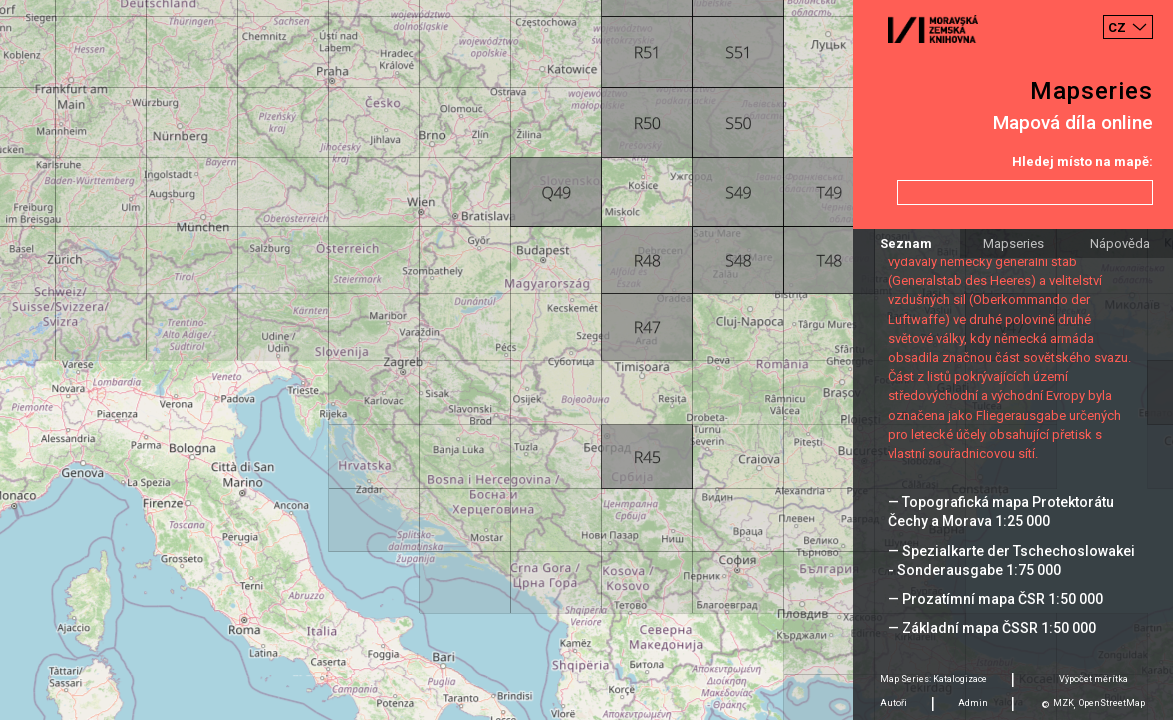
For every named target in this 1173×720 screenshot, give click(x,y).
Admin (973, 703)
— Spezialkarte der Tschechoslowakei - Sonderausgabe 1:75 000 (1011, 560)
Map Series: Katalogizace (933, 679)
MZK (1063, 703)
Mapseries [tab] (1013, 243)
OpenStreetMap (1112, 703)
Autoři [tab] (893, 703)
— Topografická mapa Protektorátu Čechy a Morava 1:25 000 (1001, 511)
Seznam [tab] (906, 243)
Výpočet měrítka (1093, 679)
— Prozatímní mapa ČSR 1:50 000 (995, 599)
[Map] (586, 360)
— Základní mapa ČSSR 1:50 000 (992, 628)
